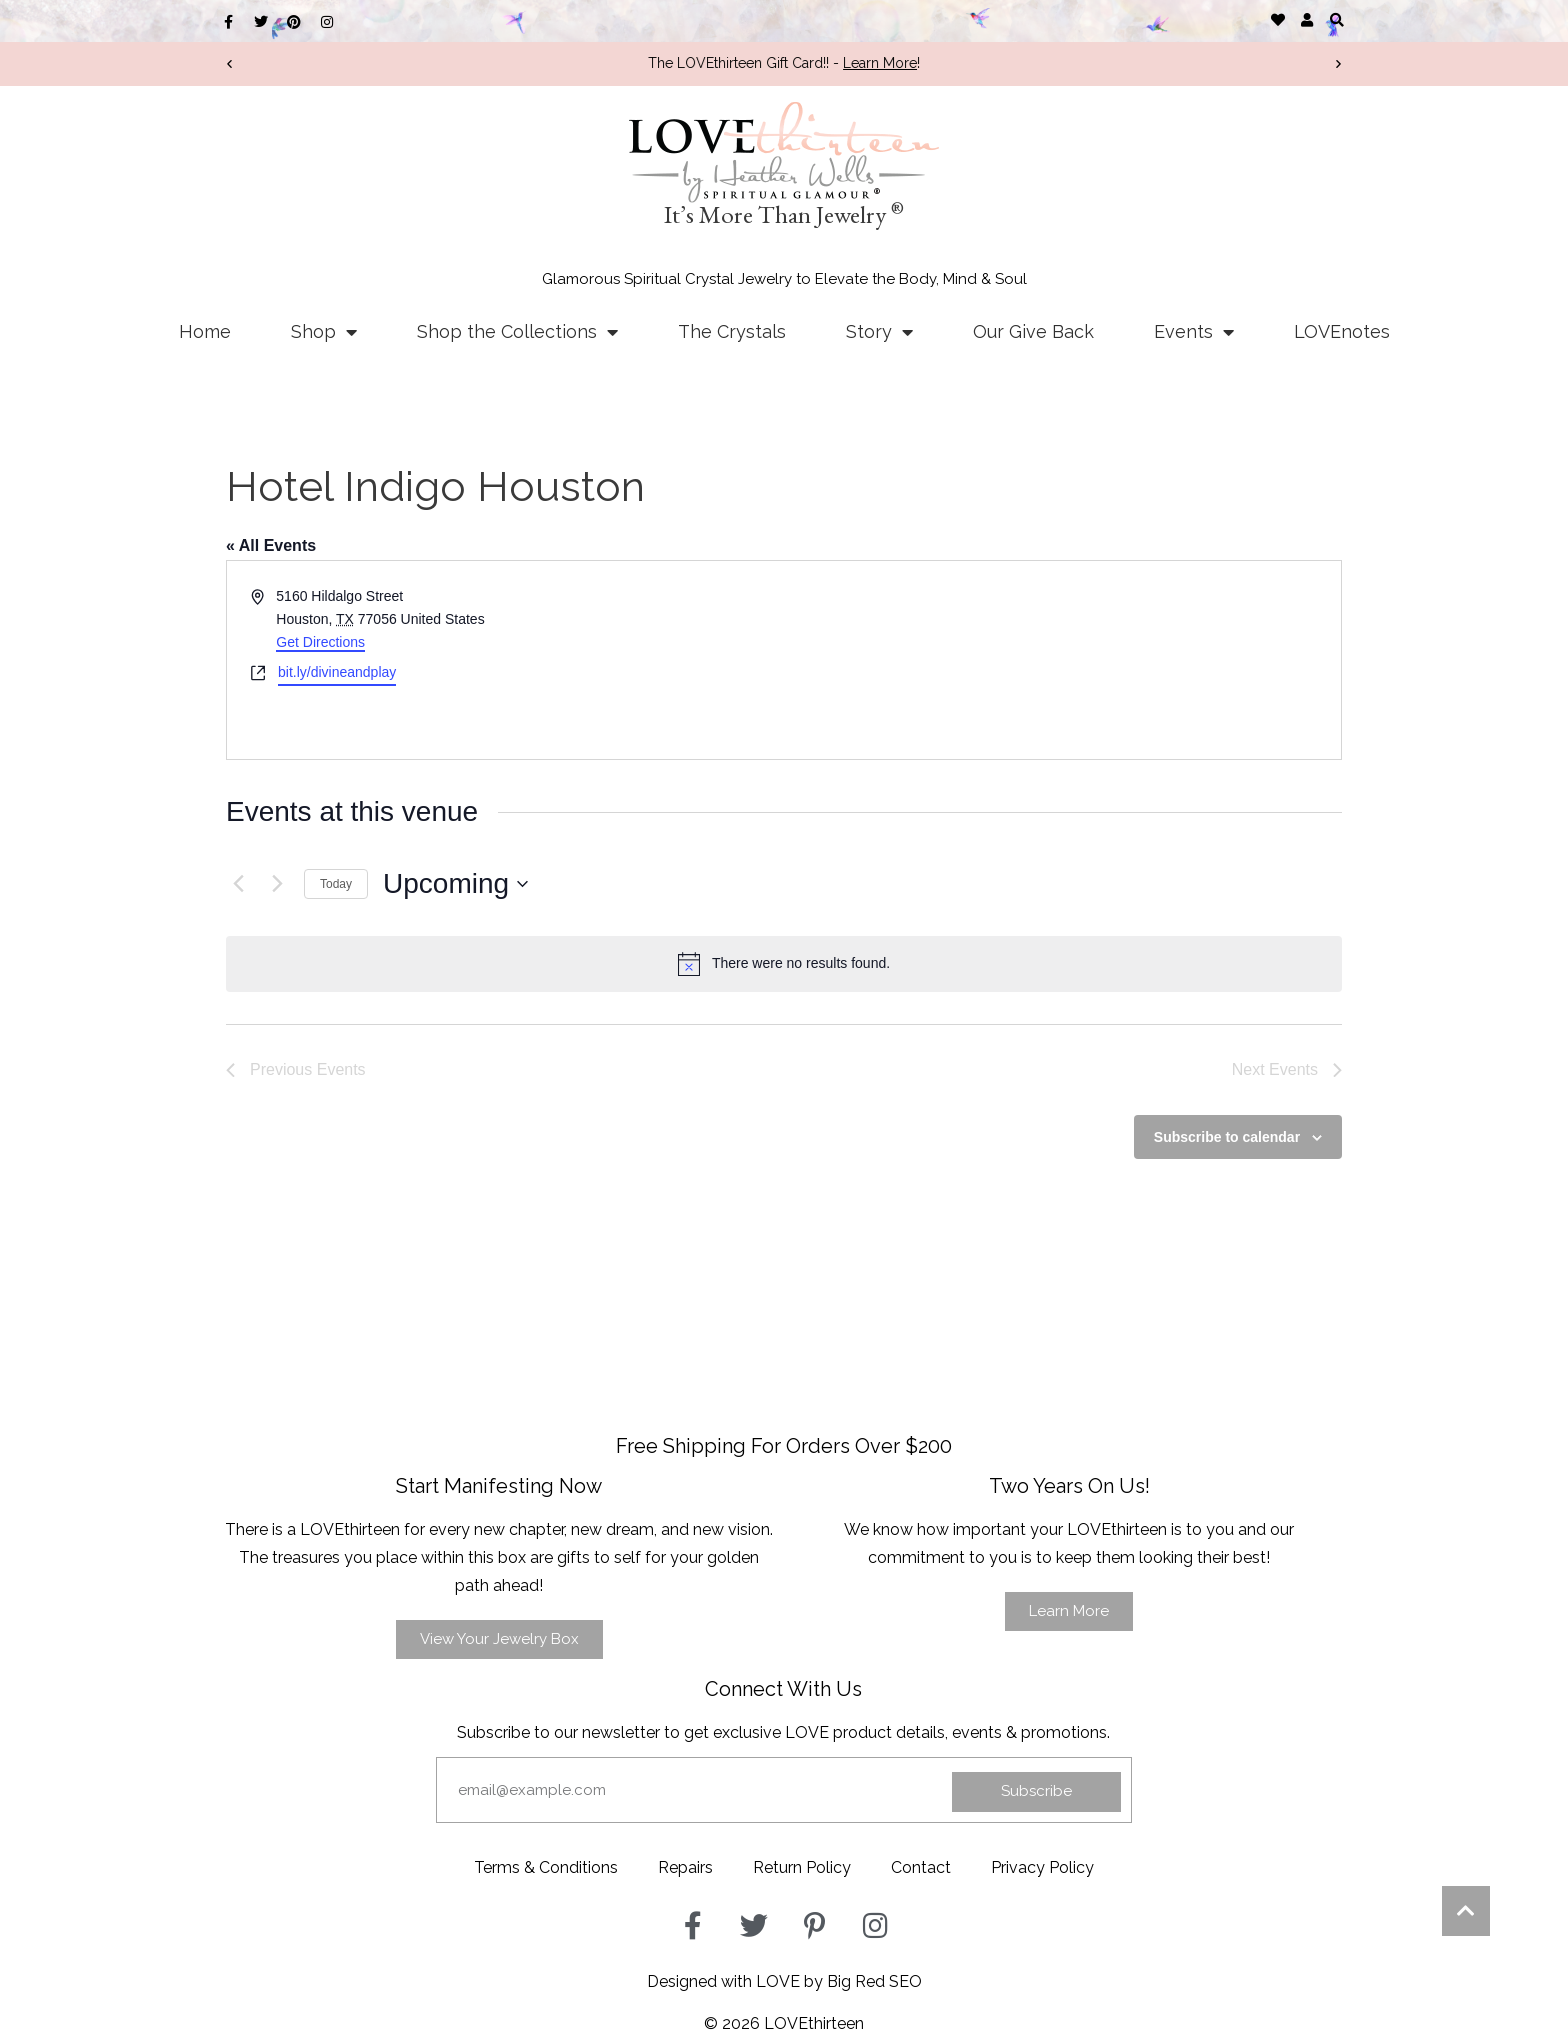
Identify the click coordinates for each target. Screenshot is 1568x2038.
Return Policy (802, 1867)
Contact (921, 1867)
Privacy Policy (1042, 1867)
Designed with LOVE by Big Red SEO (784, 1981)
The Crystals (732, 331)
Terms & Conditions (546, 1867)
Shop (324, 332)
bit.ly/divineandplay (337, 672)
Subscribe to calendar (1227, 1137)
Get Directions (320, 642)
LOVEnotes (1342, 331)
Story (879, 332)
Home (205, 331)
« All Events (271, 545)
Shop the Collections (517, 332)
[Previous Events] (238, 884)
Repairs (685, 1867)
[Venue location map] (1061, 660)
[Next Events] (277, 884)
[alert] (784, 964)
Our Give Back (1033, 331)
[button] (1336, 19)
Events (1194, 332)
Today (336, 884)
